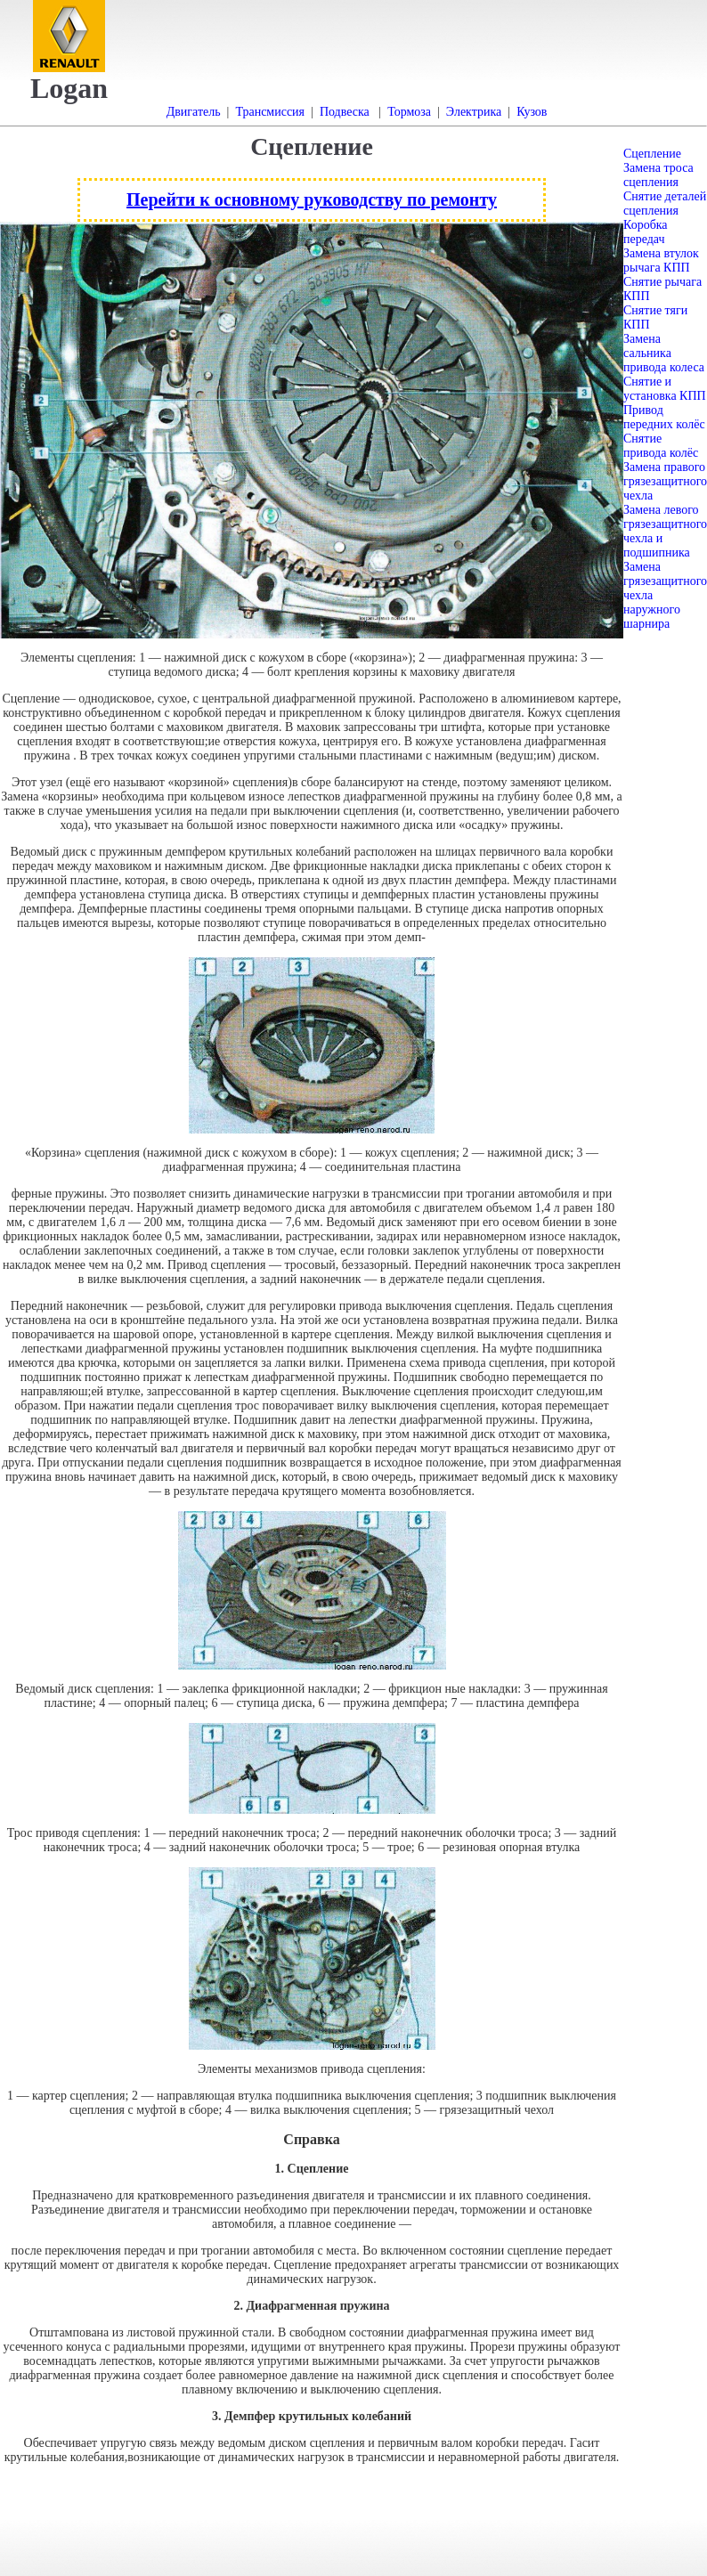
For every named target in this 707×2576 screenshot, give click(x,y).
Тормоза (409, 111)
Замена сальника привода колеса (663, 353)
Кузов (531, 111)
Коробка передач (645, 232)
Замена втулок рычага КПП (661, 260)
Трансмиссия (270, 111)
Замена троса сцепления (658, 175)
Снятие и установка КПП (664, 388)
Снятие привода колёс (660, 445)
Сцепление (652, 153)
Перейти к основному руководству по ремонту (311, 199)
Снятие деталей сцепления (664, 203)
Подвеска (345, 111)
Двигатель (194, 111)
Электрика (473, 111)
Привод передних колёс (664, 417)
